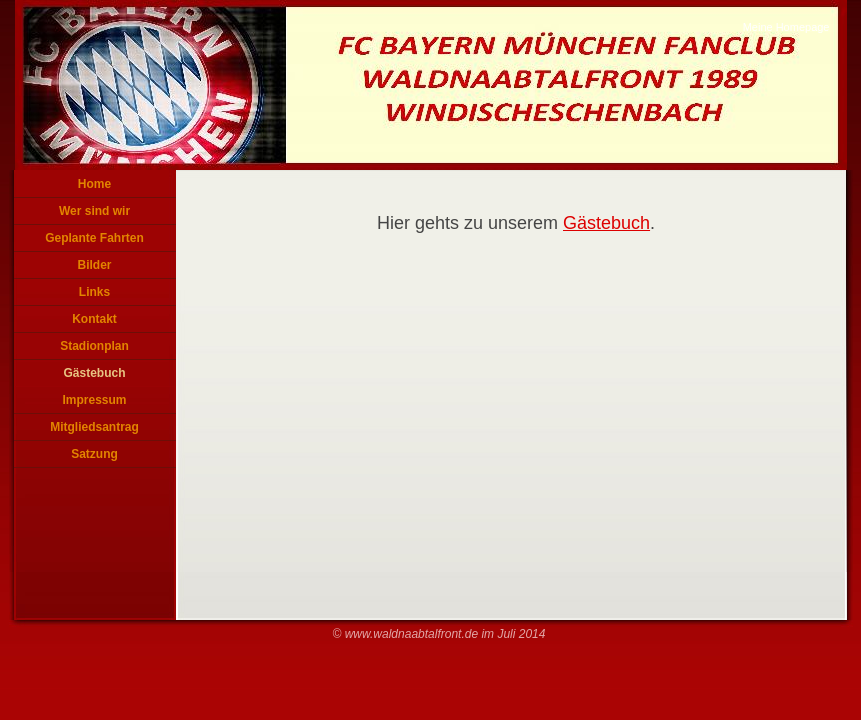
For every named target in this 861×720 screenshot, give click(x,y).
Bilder (94, 265)
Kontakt (94, 319)
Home (94, 184)
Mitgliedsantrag (94, 427)
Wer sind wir (94, 211)
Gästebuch (94, 373)
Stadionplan (94, 346)
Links (94, 292)
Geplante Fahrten (94, 238)
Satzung (94, 454)
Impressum (94, 400)
